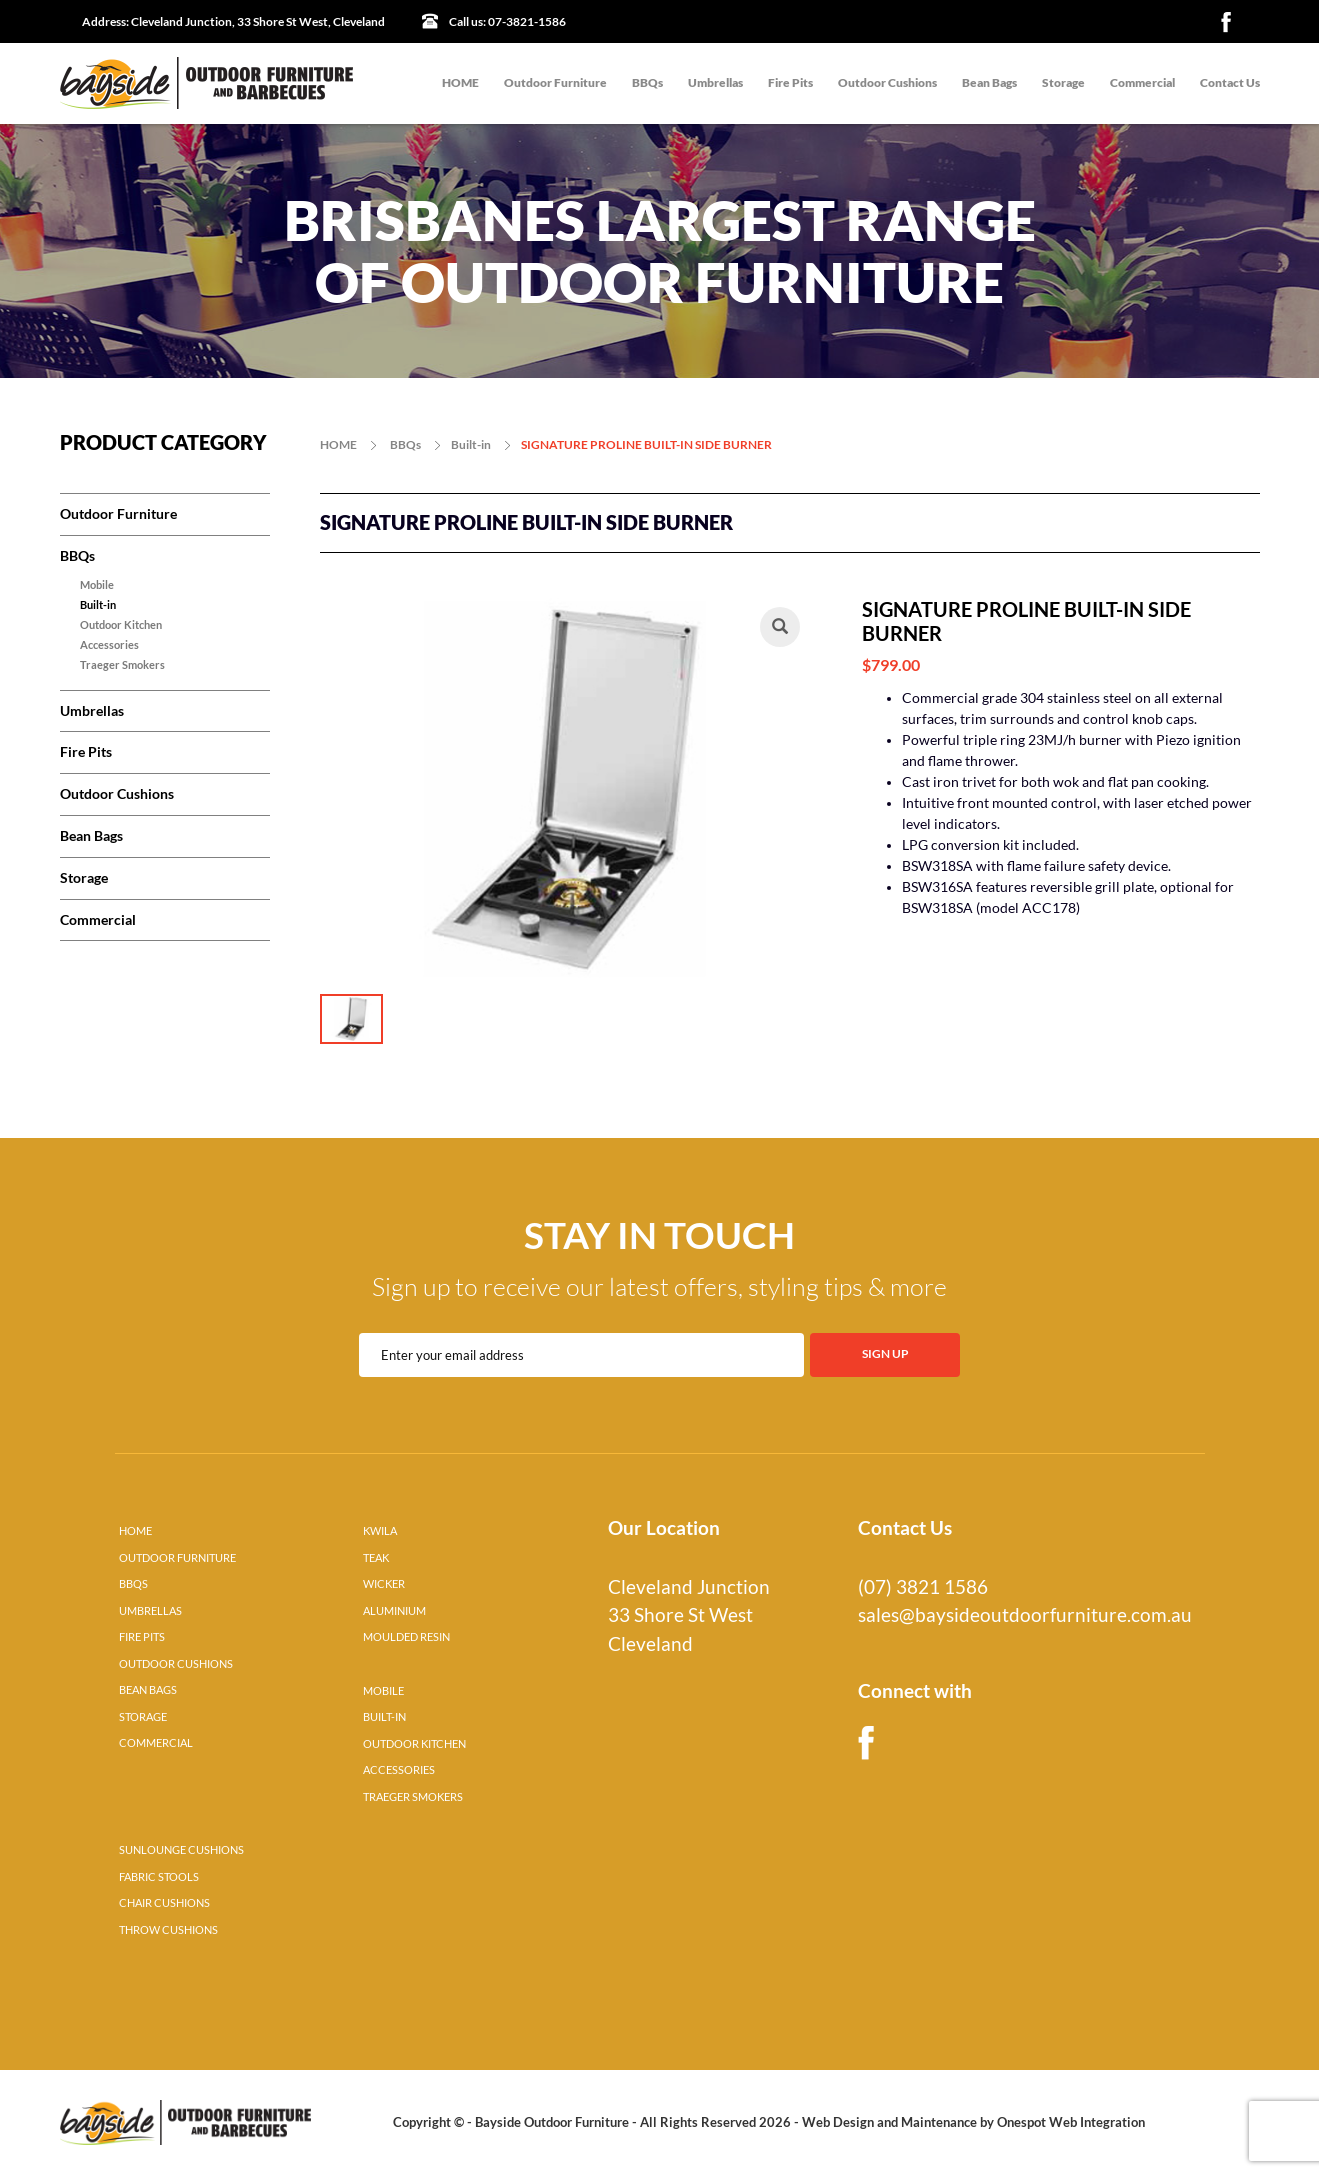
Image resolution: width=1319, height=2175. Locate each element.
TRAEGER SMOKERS (413, 1797)
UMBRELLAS (150, 1611)
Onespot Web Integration (1071, 2122)
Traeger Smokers (122, 665)
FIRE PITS (142, 1637)
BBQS (133, 1584)
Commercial (1142, 82)
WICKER (384, 1584)
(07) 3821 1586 (923, 1587)
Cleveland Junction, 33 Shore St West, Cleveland (233, 21)
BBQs (647, 82)
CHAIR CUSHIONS (164, 1903)
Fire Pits (790, 82)
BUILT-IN (384, 1717)
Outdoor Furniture (555, 82)
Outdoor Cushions (887, 82)
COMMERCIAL (156, 1743)
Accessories (109, 645)
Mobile (97, 585)
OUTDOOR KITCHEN (414, 1744)
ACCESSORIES (399, 1770)
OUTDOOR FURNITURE (177, 1558)
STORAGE (143, 1717)
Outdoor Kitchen (121, 625)
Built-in (98, 605)
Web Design (838, 2122)
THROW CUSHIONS (168, 1930)
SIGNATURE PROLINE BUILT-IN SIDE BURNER (646, 444)
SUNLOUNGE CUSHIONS (181, 1850)
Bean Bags (989, 82)
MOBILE (383, 1691)
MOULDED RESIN (406, 1637)
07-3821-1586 (507, 21)
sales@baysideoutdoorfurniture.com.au (1025, 1615)
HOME (460, 82)
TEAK (376, 1558)
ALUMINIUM (394, 1611)
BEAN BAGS (148, 1690)
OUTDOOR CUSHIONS (176, 1664)
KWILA (380, 1531)
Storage (1063, 82)
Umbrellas (715, 82)
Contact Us (1230, 82)
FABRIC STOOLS (159, 1877)
